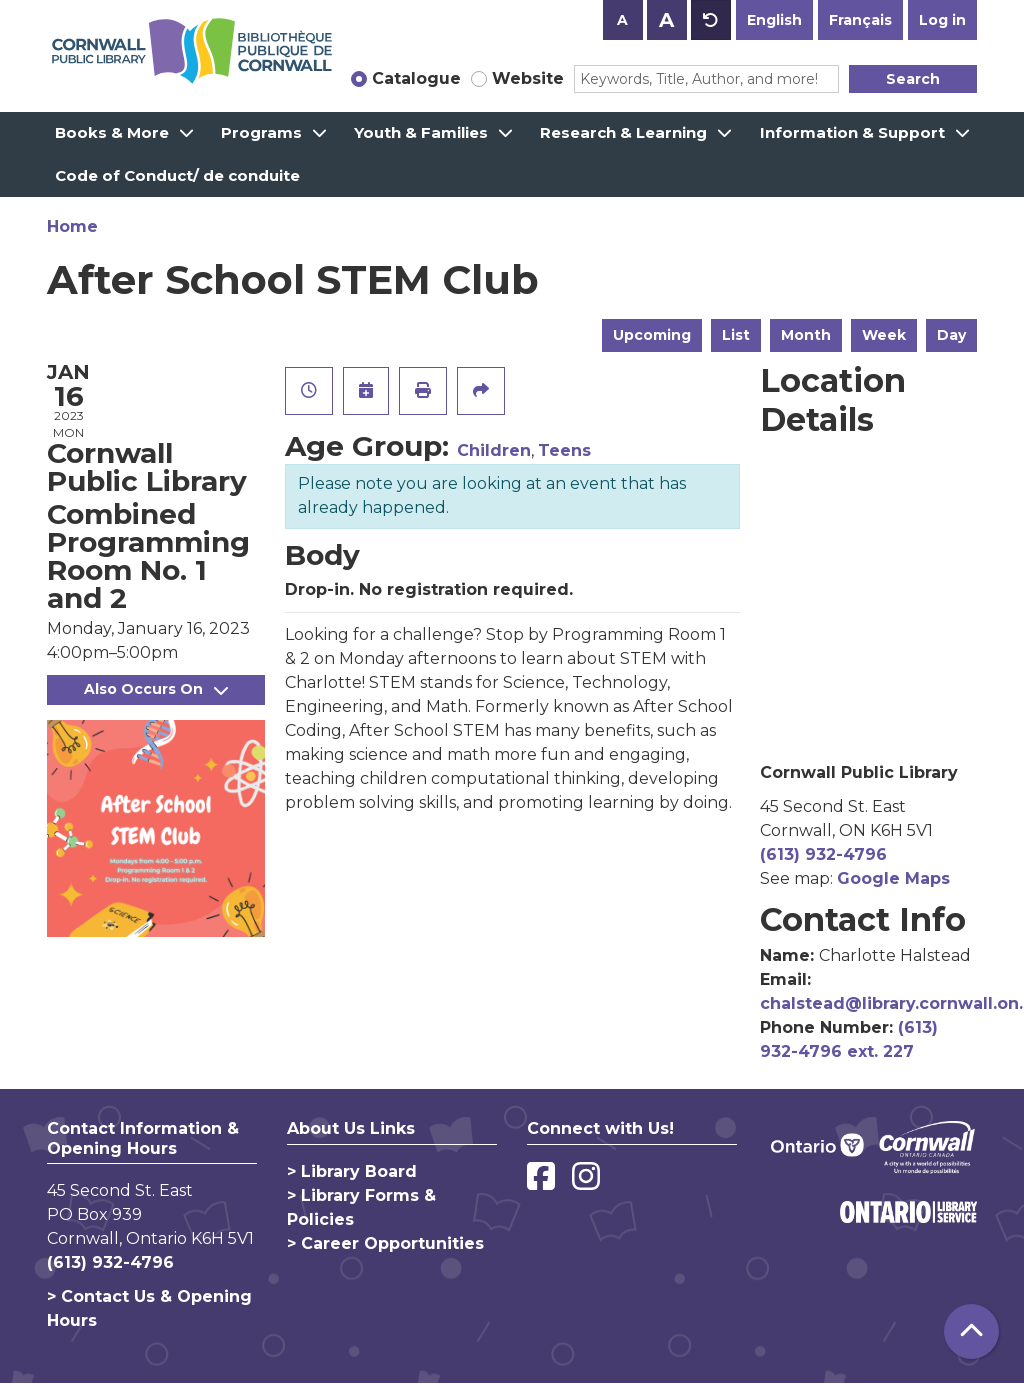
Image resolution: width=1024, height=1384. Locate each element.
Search (913, 79)
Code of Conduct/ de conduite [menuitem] (177, 175)
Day (951, 335)
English (774, 20)
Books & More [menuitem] (112, 132)
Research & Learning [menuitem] (623, 132)
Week (884, 335)
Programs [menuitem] (261, 132)
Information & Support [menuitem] (852, 132)
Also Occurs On (156, 689)
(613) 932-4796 (823, 854)
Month (806, 335)
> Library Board (352, 1171)
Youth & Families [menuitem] (421, 132)
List (736, 335)
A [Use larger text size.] (666, 20)
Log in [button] (942, 20)
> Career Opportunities (385, 1243)
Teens (564, 450)
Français (860, 20)
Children (494, 450)
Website (528, 78)
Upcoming (652, 335)
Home (72, 226)
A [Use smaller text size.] (622, 20)
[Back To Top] (971, 1331)
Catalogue (416, 78)
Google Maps (893, 878)
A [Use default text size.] (711, 20)
